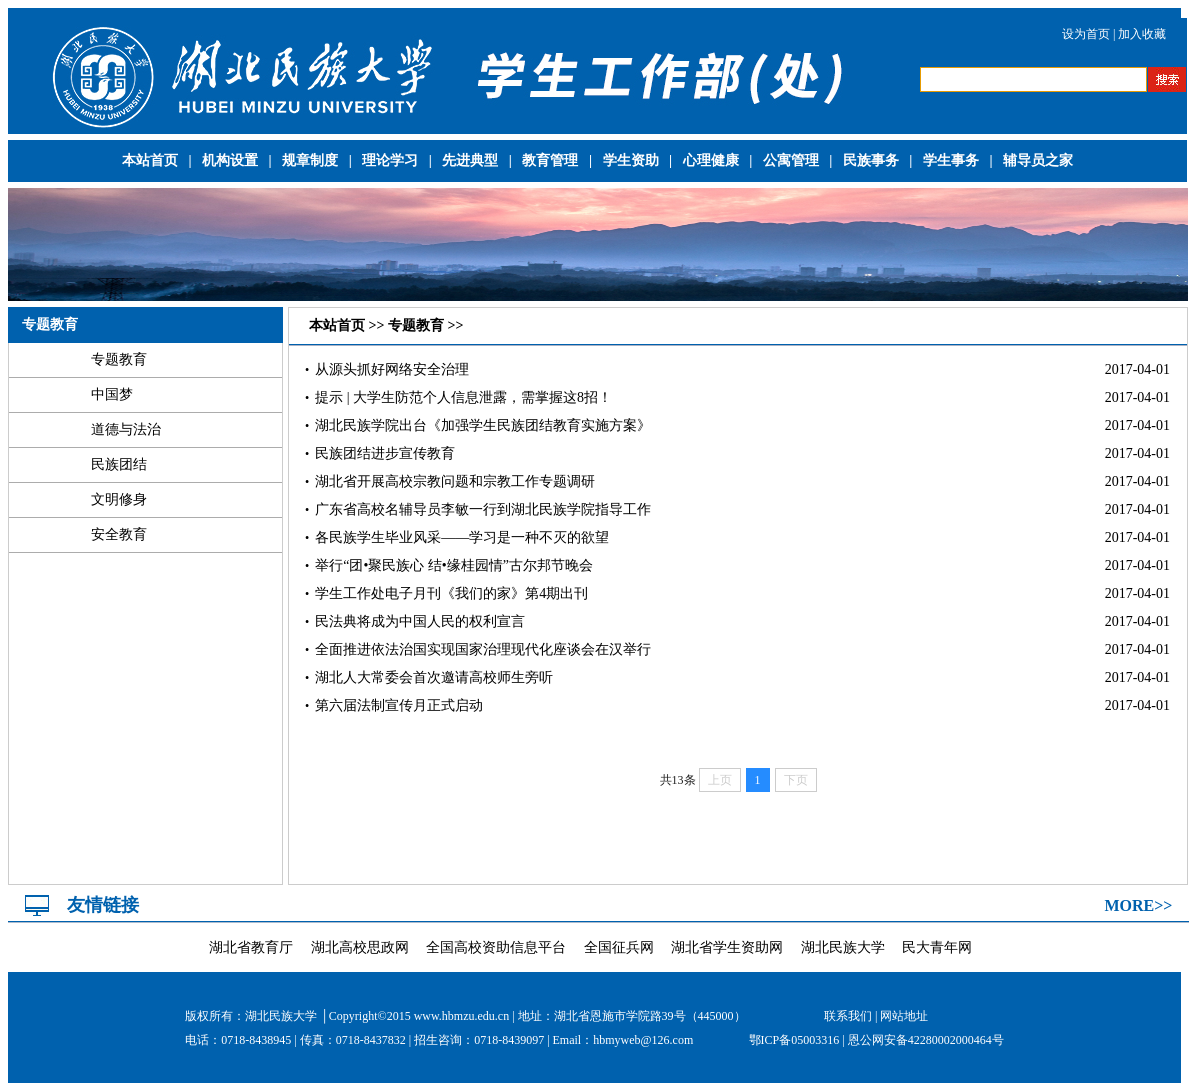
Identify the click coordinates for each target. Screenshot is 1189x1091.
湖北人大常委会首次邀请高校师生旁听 (434, 677)
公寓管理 (791, 160)
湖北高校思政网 (360, 947)
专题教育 (119, 359)
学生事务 (951, 160)
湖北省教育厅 (251, 947)
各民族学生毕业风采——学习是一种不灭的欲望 (462, 537)
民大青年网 (937, 947)
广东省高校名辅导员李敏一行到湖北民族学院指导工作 (483, 509)
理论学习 (390, 160)
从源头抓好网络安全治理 (392, 369)
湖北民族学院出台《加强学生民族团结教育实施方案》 (483, 425)
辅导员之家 (1038, 160)
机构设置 (230, 160)
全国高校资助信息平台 (496, 947)
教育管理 (550, 160)
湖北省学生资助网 (727, 947)
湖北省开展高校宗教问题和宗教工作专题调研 (455, 481)
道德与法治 (126, 429)
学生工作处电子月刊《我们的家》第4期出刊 (451, 593)
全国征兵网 (619, 947)
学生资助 (631, 160)
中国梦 (112, 394)
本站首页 (150, 160)
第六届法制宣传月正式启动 (399, 705)
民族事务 (871, 160)
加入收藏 (1142, 34)
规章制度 (310, 160)
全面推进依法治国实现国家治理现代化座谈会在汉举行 (483, 649)
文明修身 (119, 499)
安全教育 (119, 534)
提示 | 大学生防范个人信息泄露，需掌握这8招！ (463, 397)
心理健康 (711, 160)
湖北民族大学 (843, 947)
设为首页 (1087, 34)
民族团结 (119, 464)
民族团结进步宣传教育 (385, 453)
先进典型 (470, 160)
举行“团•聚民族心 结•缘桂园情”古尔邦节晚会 (454, 565)
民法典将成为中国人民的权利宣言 (420, 621)
